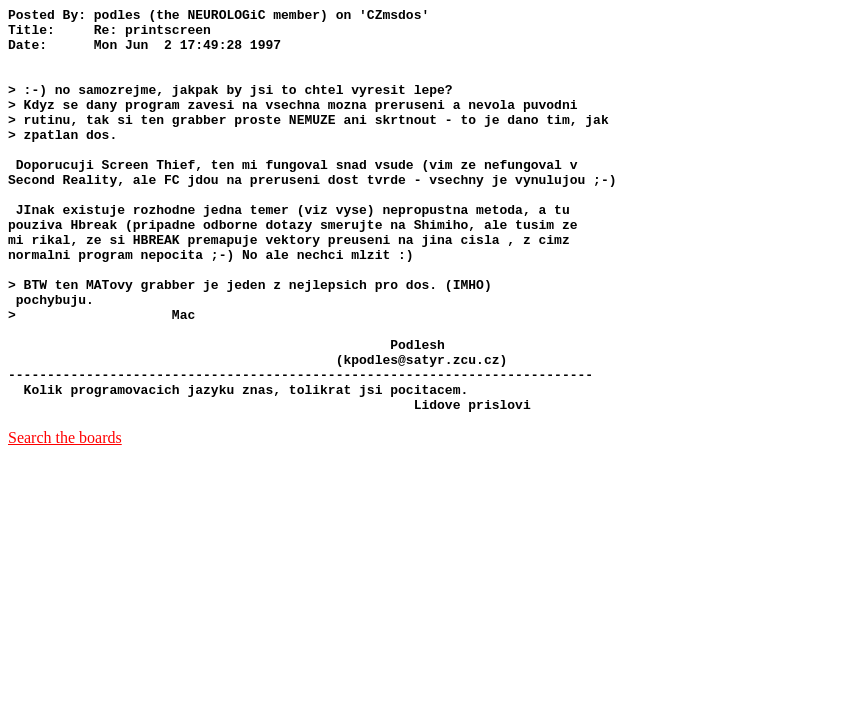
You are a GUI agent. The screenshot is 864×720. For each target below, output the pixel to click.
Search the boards (65, 518)
